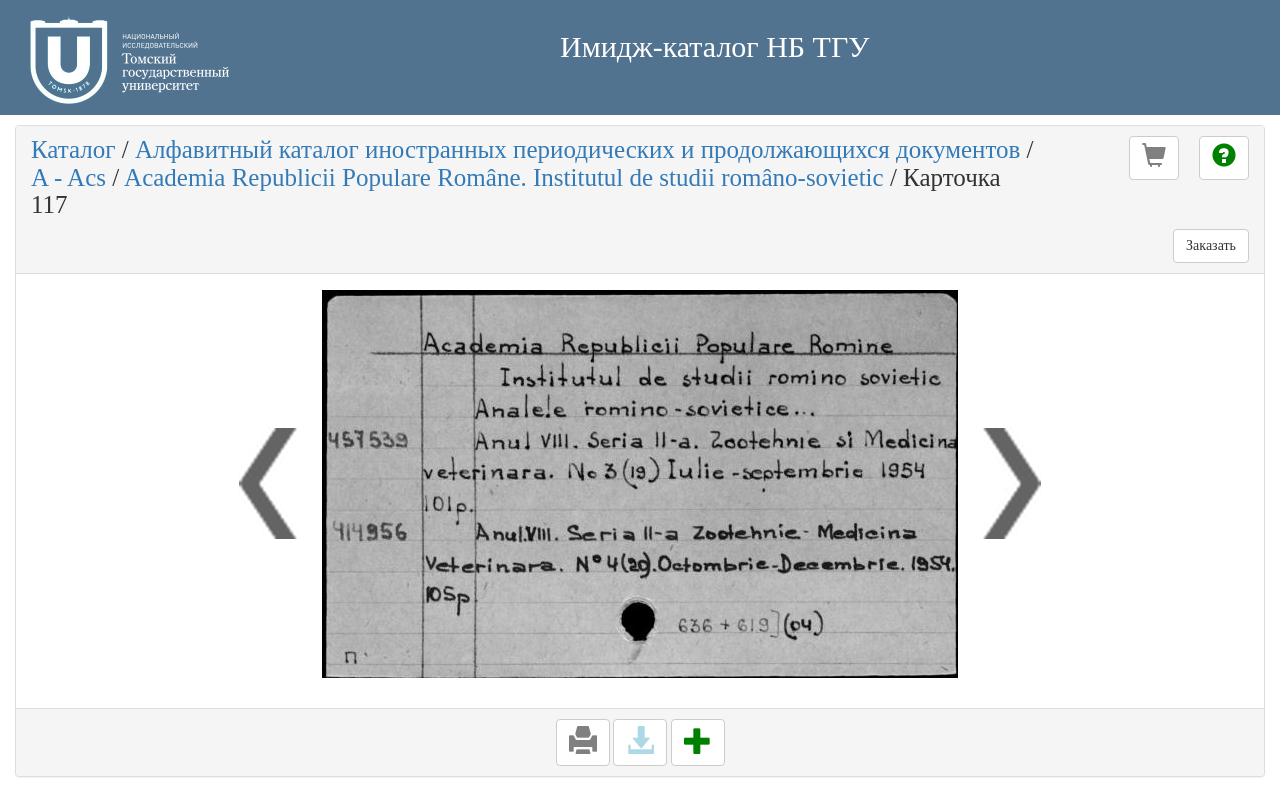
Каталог (73, 149)
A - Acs (68, 177)
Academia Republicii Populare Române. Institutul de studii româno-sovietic (504, 177)
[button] (1154, 158)
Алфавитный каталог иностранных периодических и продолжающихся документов (577, 149)
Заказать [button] (1211, 245)
